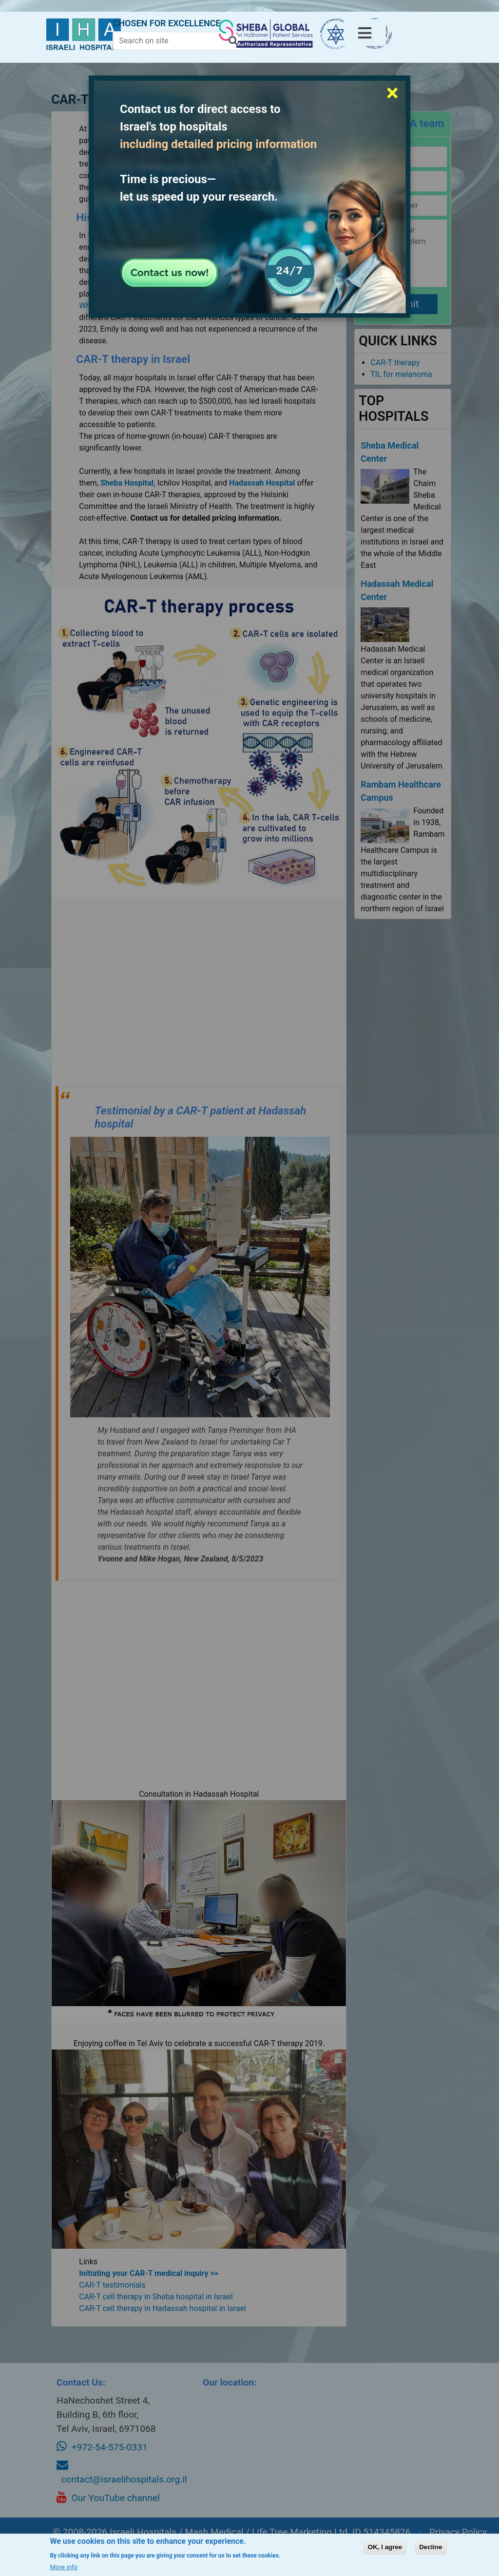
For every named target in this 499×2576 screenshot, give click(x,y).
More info (63, 2567)
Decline (430, 2547)
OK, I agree (385, 2547)
